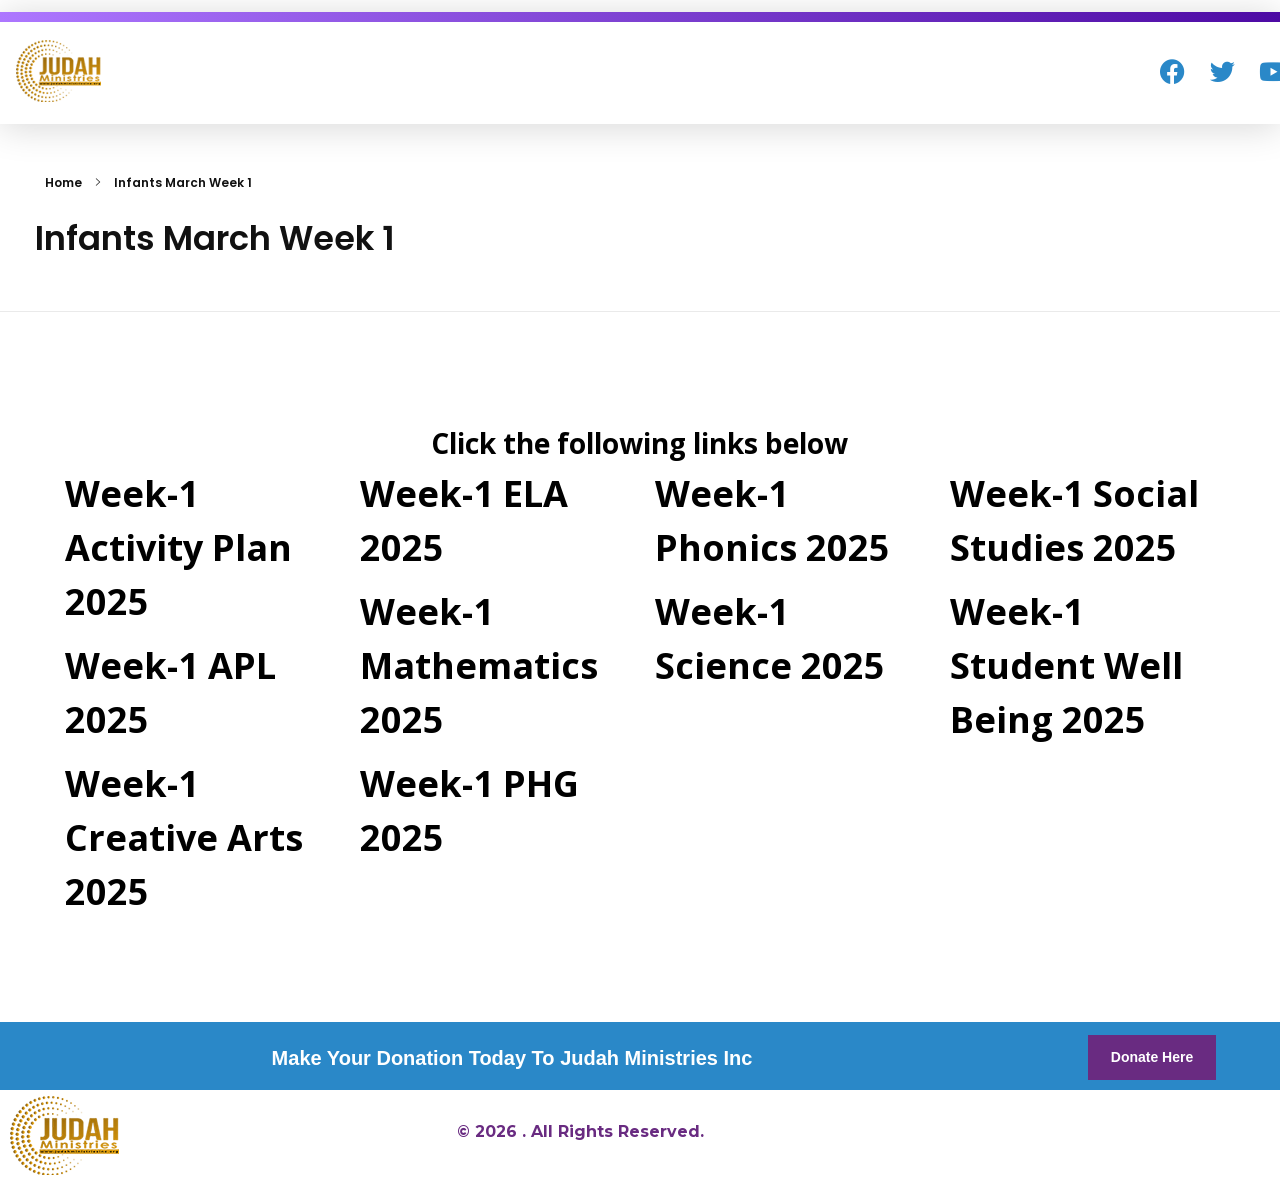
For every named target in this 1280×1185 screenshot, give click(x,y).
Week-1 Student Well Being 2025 (1066, 665)
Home (63, 182)
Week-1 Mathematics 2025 (479, 665)
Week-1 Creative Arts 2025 (184, 837)
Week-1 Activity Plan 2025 (178, 547)
